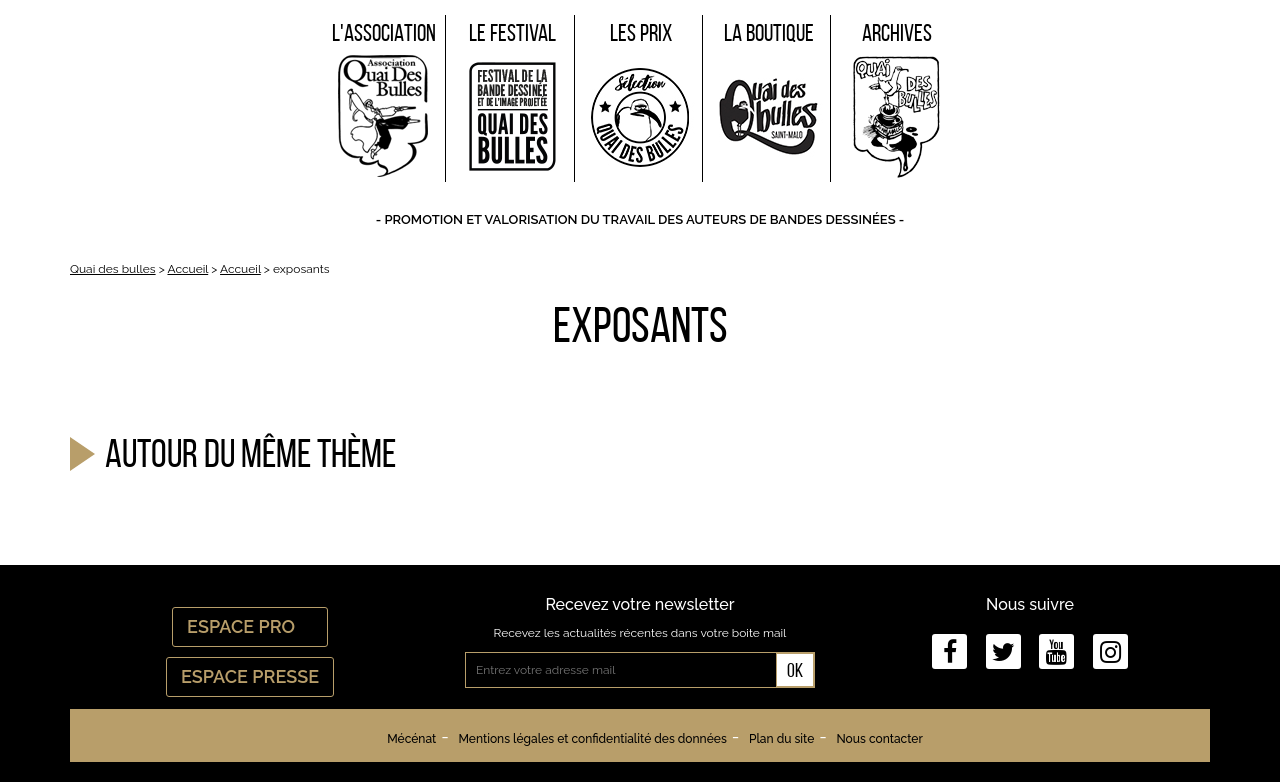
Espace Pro (250, 626)
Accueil (187, 269)
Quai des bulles (113, 269)
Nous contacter (879, 739)
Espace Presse (250, 676)
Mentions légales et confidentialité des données (592, 739)
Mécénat (411, 739)
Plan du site (781, 739)
